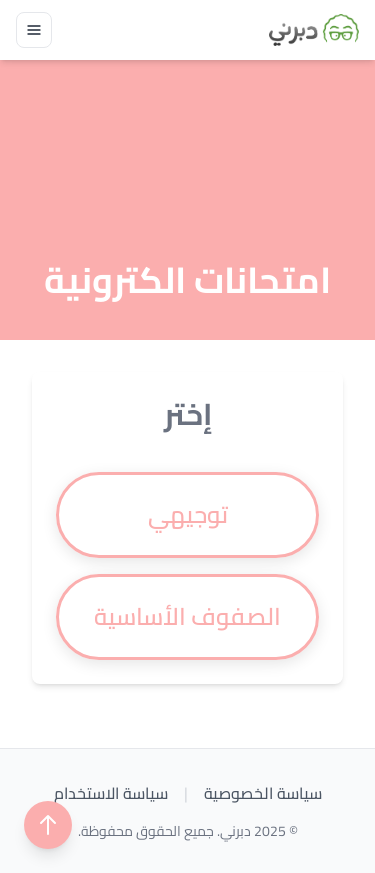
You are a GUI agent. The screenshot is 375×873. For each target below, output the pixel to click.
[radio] (187, 515)
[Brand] (314, 30)
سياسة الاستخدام (111, 793)
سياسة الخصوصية (263, 793)
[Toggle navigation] (34, 30)
